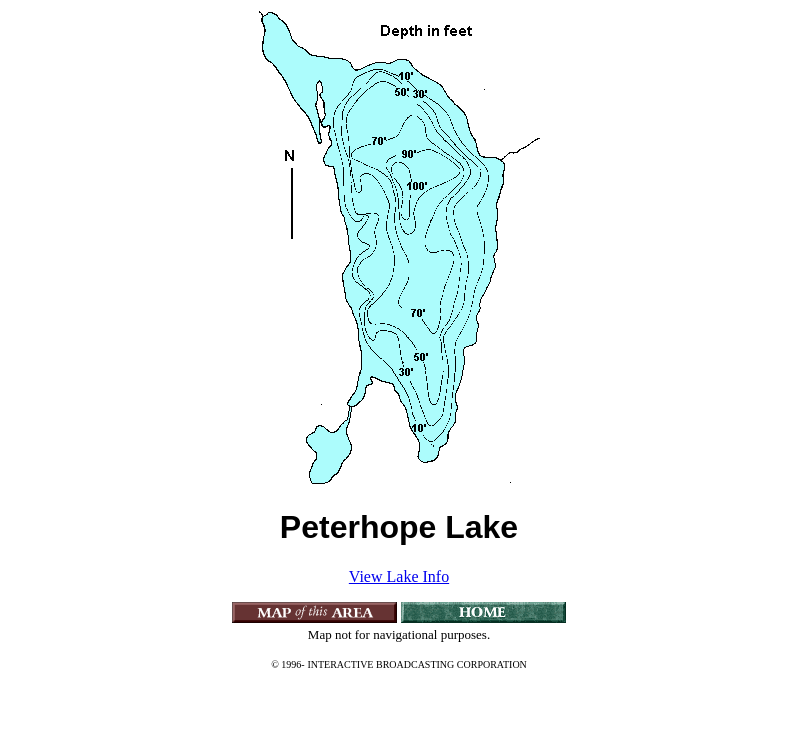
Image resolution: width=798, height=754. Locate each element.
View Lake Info (399, 576)
